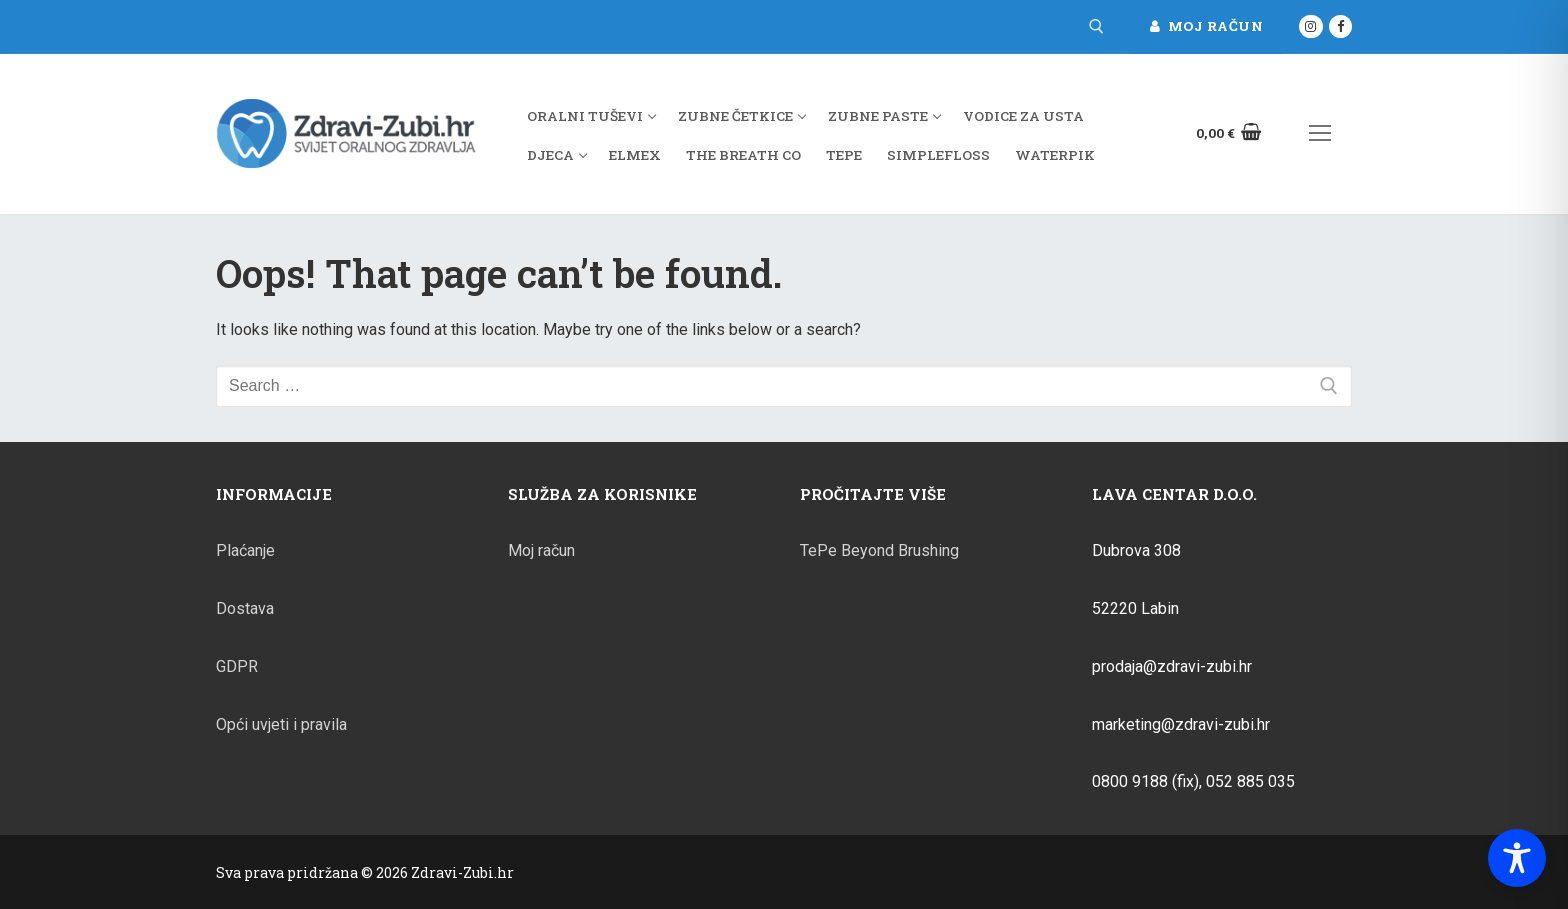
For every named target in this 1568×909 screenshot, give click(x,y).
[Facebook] (1340, 26)
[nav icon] (1320, 134)
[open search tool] (1096, 26)
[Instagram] (1310, 26)
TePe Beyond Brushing (879, 550)
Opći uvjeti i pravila (281, 724)
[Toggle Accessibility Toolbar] (1517, 858)
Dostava (245, 608)
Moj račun (1207, 26)
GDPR (237, 666)
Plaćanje (245, 550)
